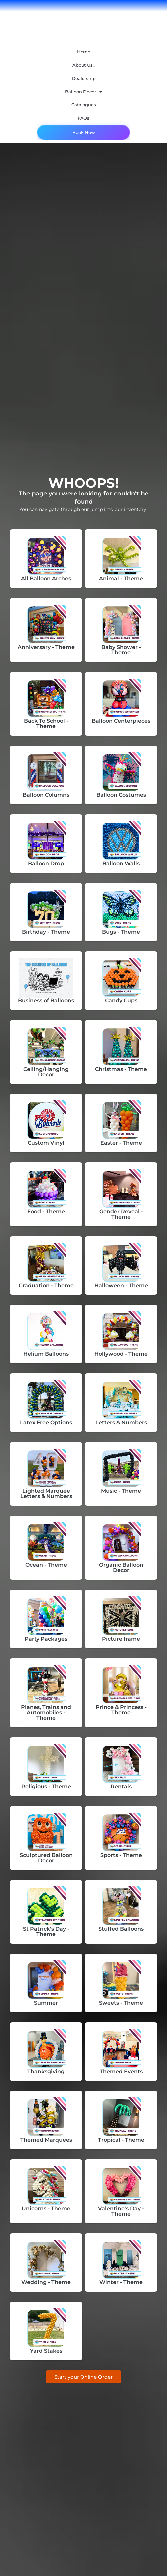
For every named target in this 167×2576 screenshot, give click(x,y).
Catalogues (83, 104)
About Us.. (83, 65)
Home (83, 51)
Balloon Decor (83, 91)
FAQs (83, 118)
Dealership (84, 78)
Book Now (83, 132)
